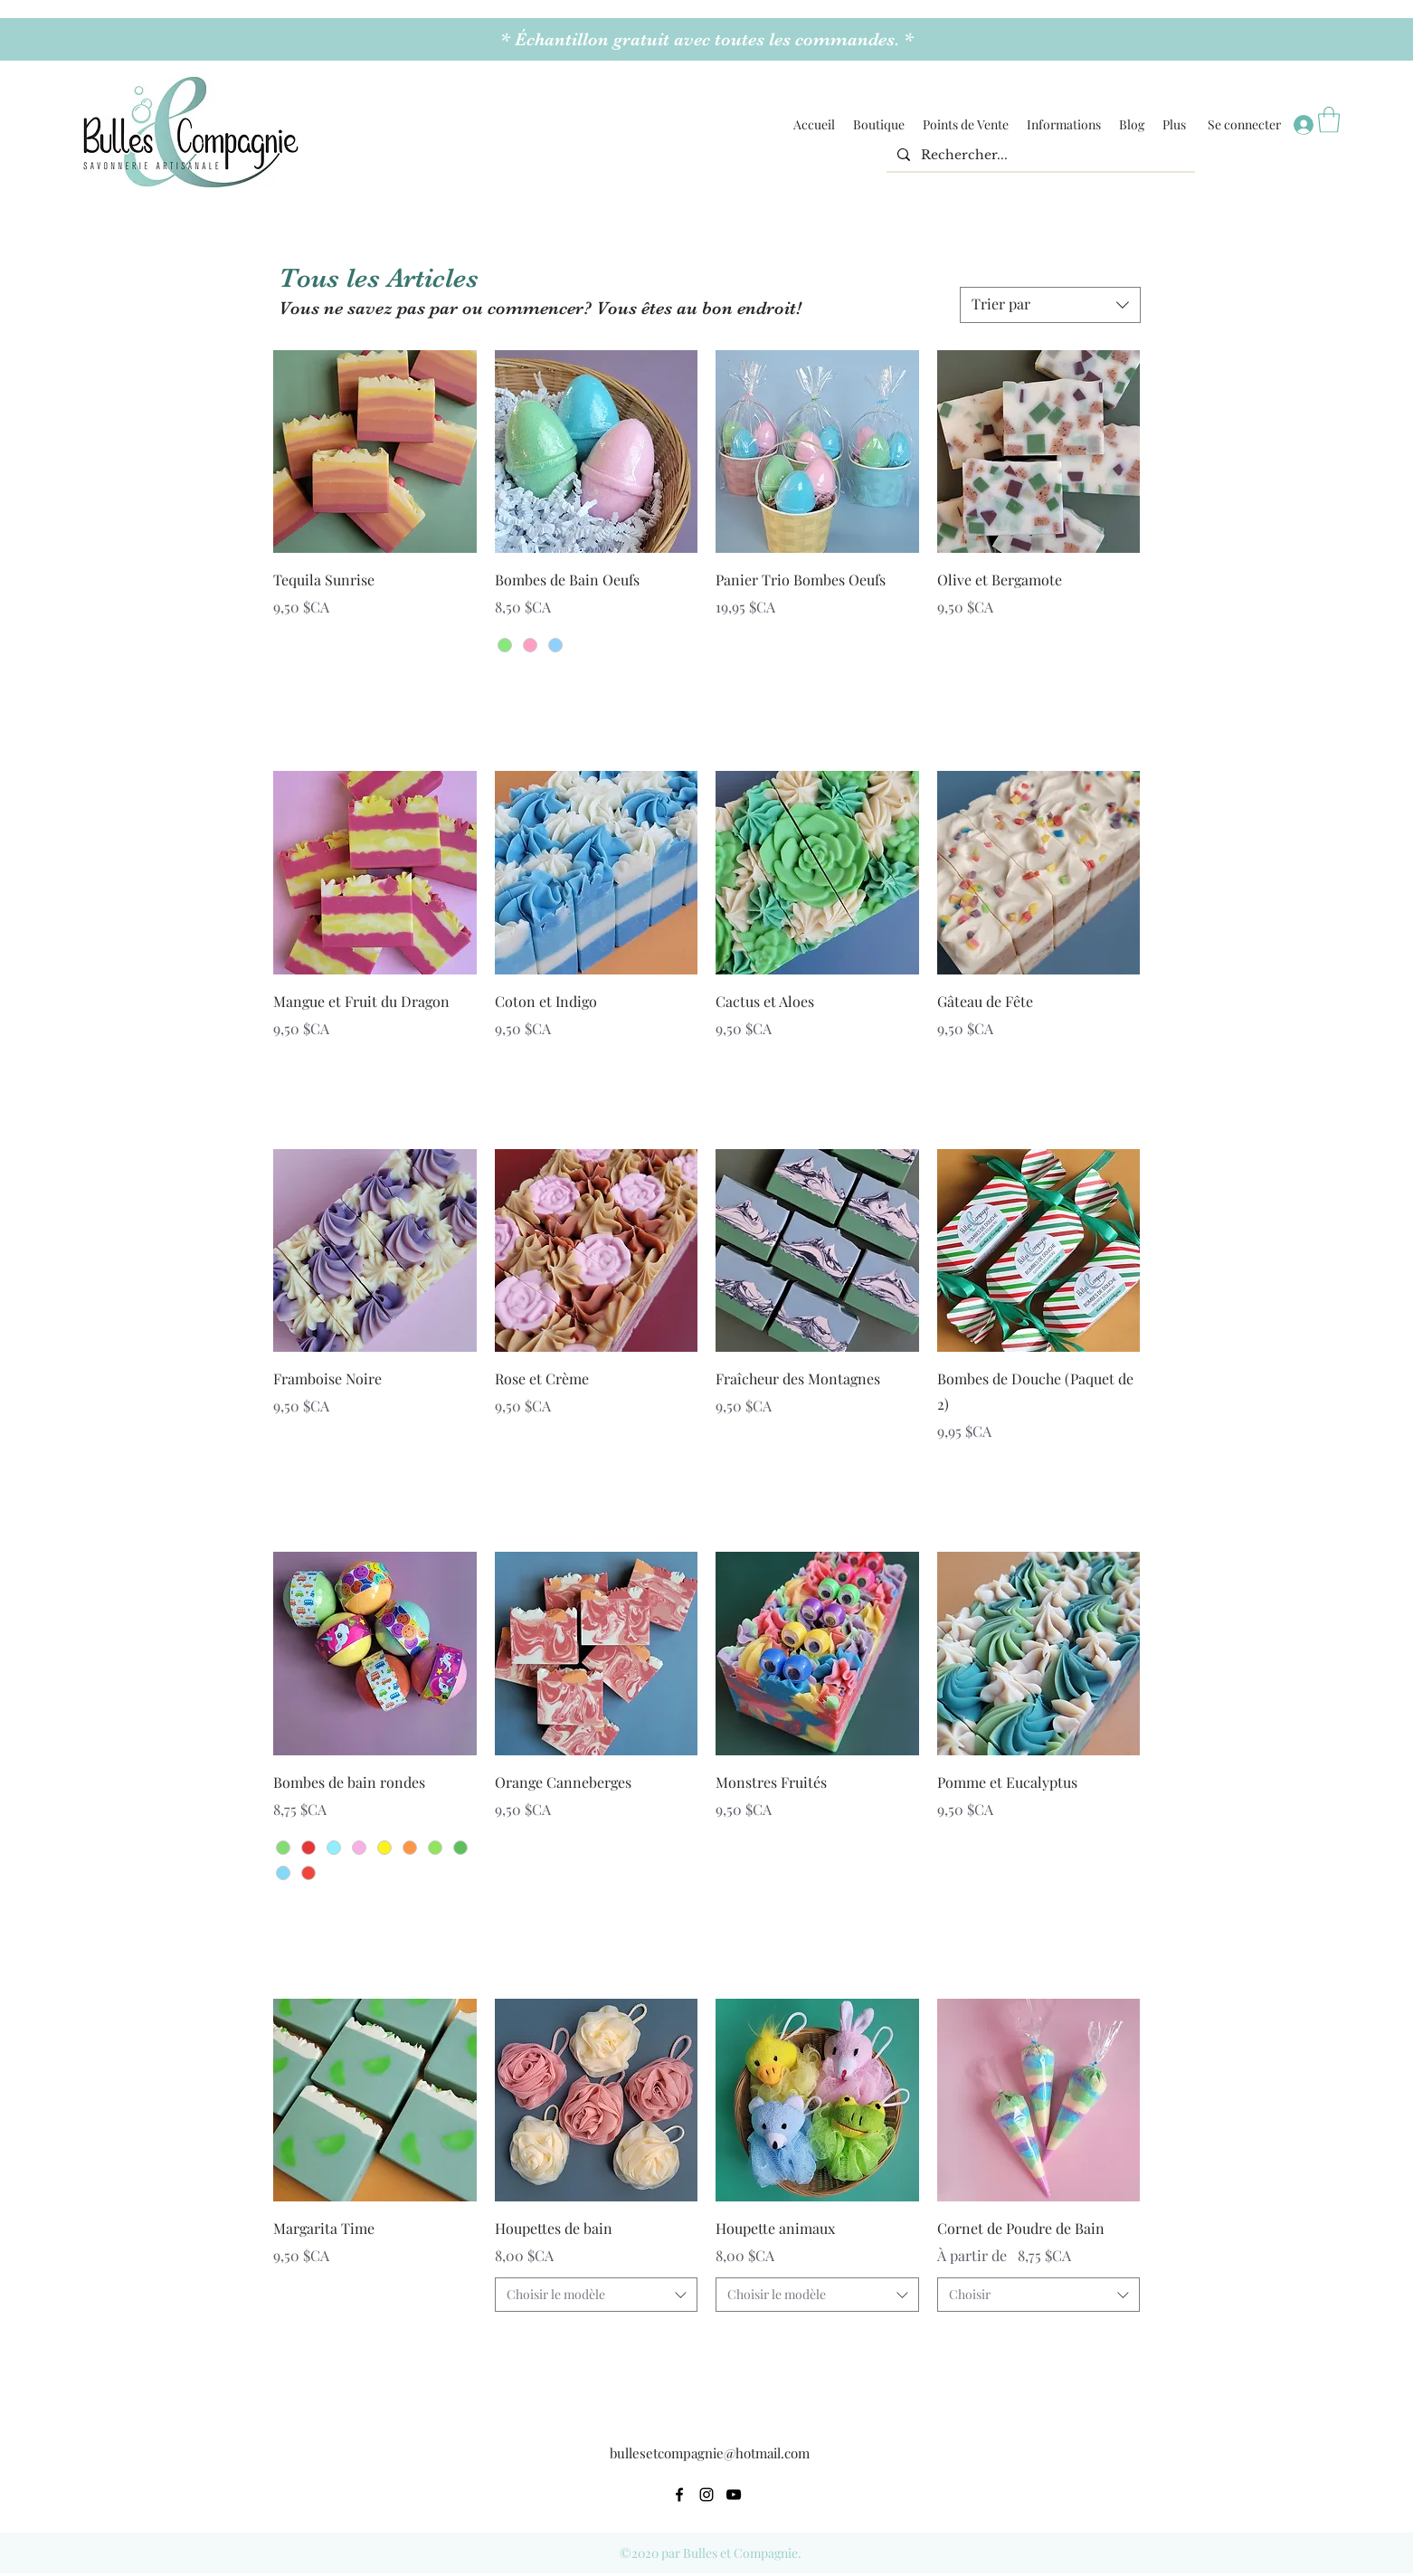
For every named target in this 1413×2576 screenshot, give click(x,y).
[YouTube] (734, 2495)
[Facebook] (679, 2495)
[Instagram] (706, 2495)
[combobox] (596, 2294)
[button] (879, 124)
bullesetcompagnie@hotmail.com (710, 2453)
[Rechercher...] (1039, 155)
